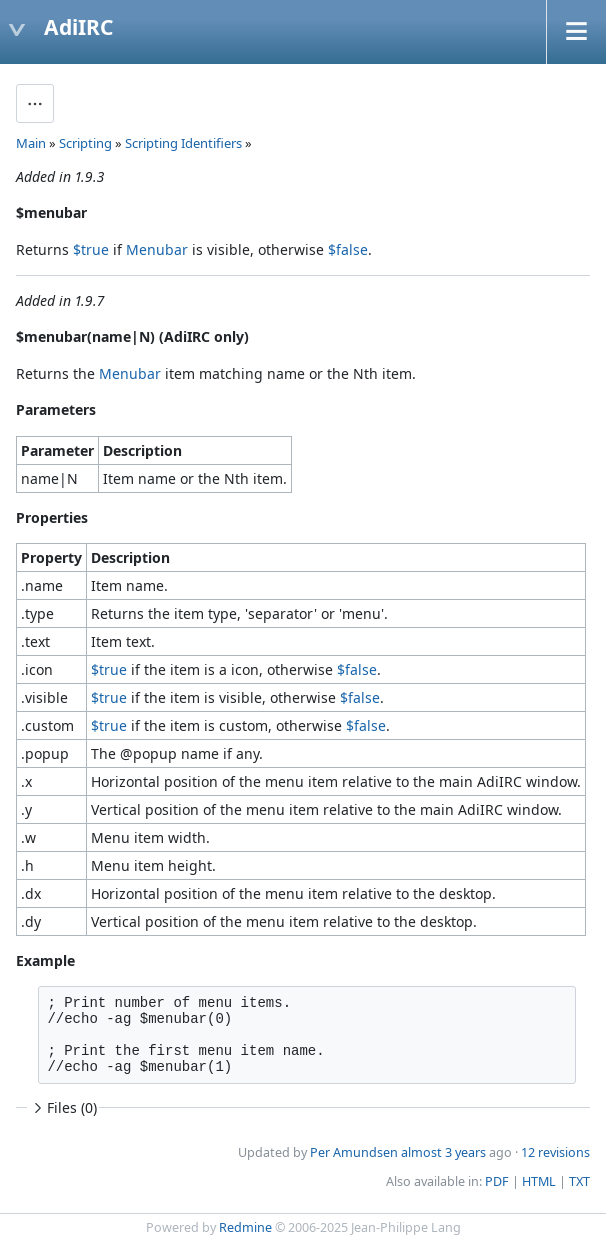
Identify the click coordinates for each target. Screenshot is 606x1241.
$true (91, 249)
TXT (579, 1181)
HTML (539, 1181)
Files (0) (63, 1107)
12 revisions (555, 1152)
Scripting (85, 143)
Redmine (245, 1227)
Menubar (157, 249)
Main (31, 143)
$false (348, 249)
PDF (497, 1181)
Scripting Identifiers (183, 143)
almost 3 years (443, 1152)
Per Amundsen (354, 1152)
